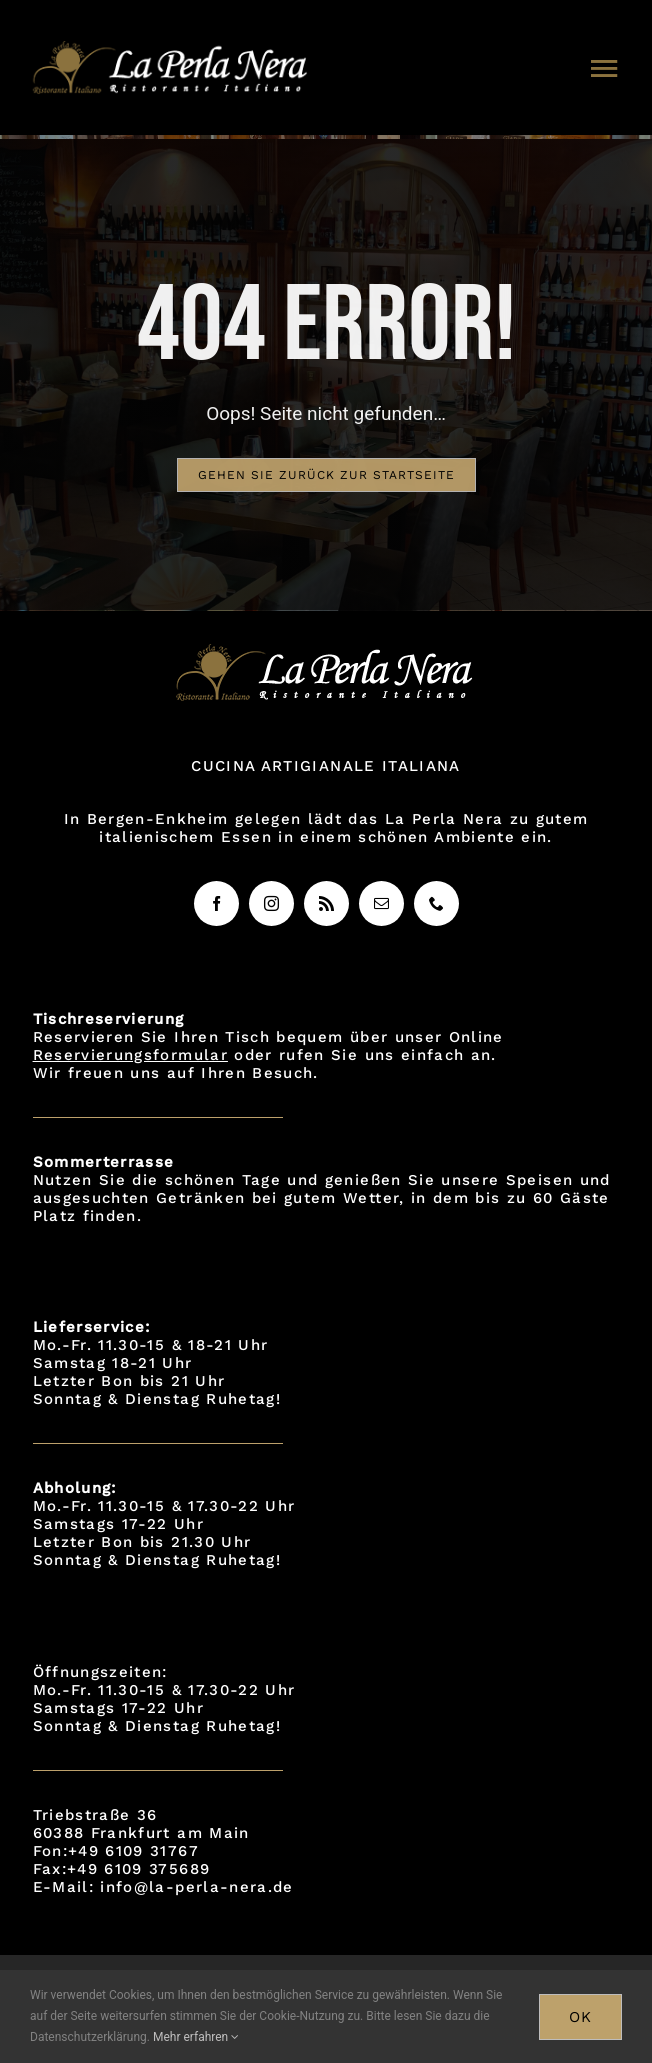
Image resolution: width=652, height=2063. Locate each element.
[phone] (436, 903)
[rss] (326, 903)
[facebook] (216, 903)
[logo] (172, 49)
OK (580, 2017)
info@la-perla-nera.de (196, 1887)
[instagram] (271, 903)
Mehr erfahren (196, 2037)
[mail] (381, 903)
